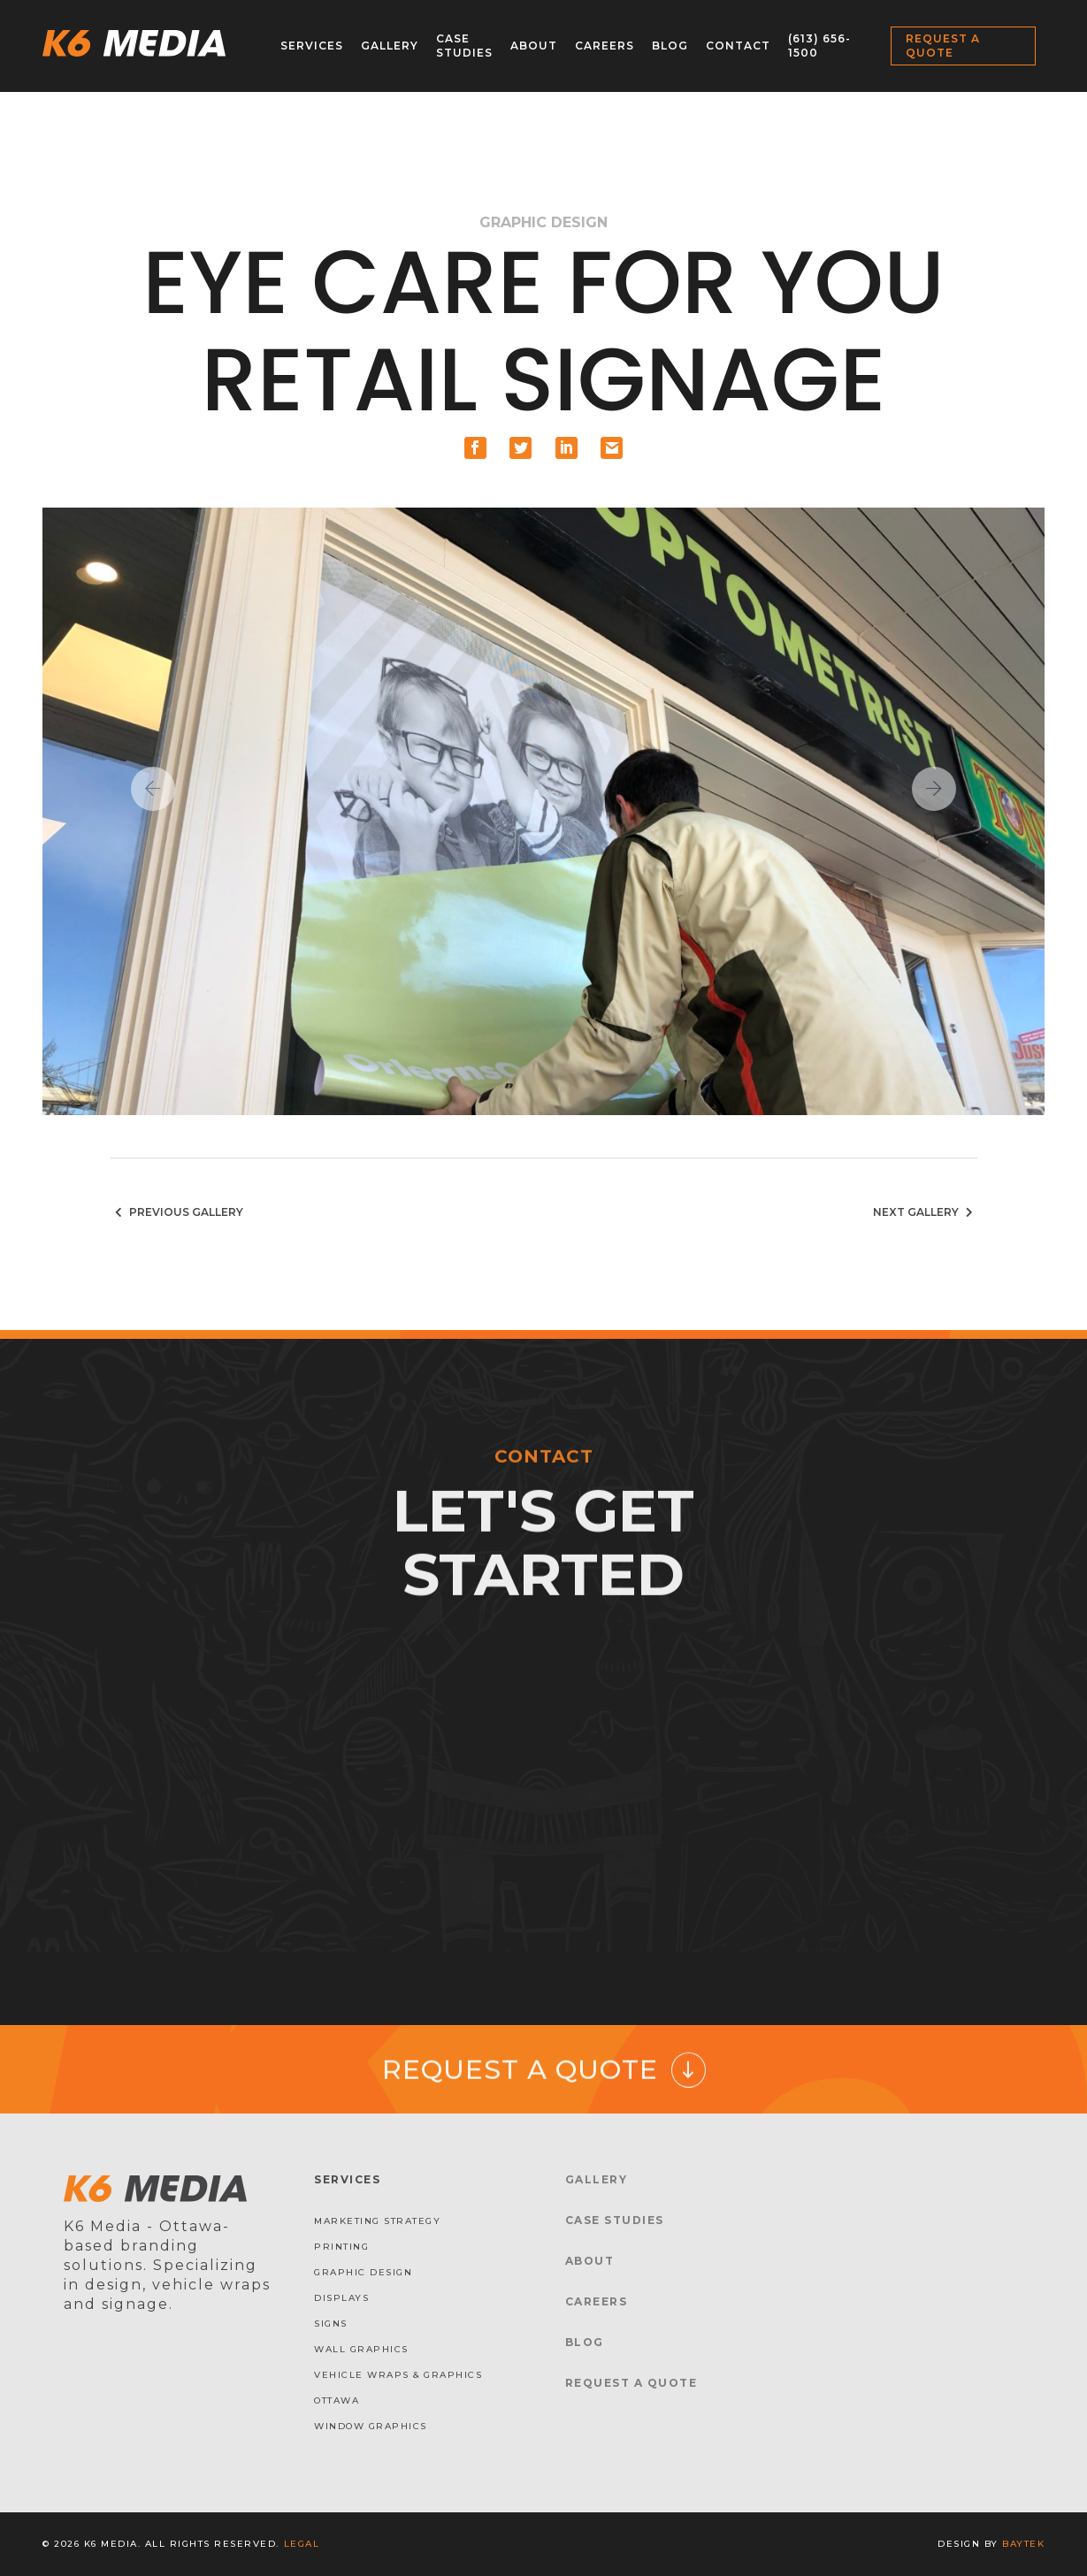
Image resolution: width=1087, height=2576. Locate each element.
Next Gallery (925, 1212)
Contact (738, 45)
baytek (1023, 2543)
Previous (153, 789)
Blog (670, 45)
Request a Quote (943, 45)
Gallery (389, 45)
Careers (604, 45)
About (533, 45)
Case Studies (464, 45)
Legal (302, 2543)
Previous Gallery (177, 1212)
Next (934, 789)
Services (311, 45)
